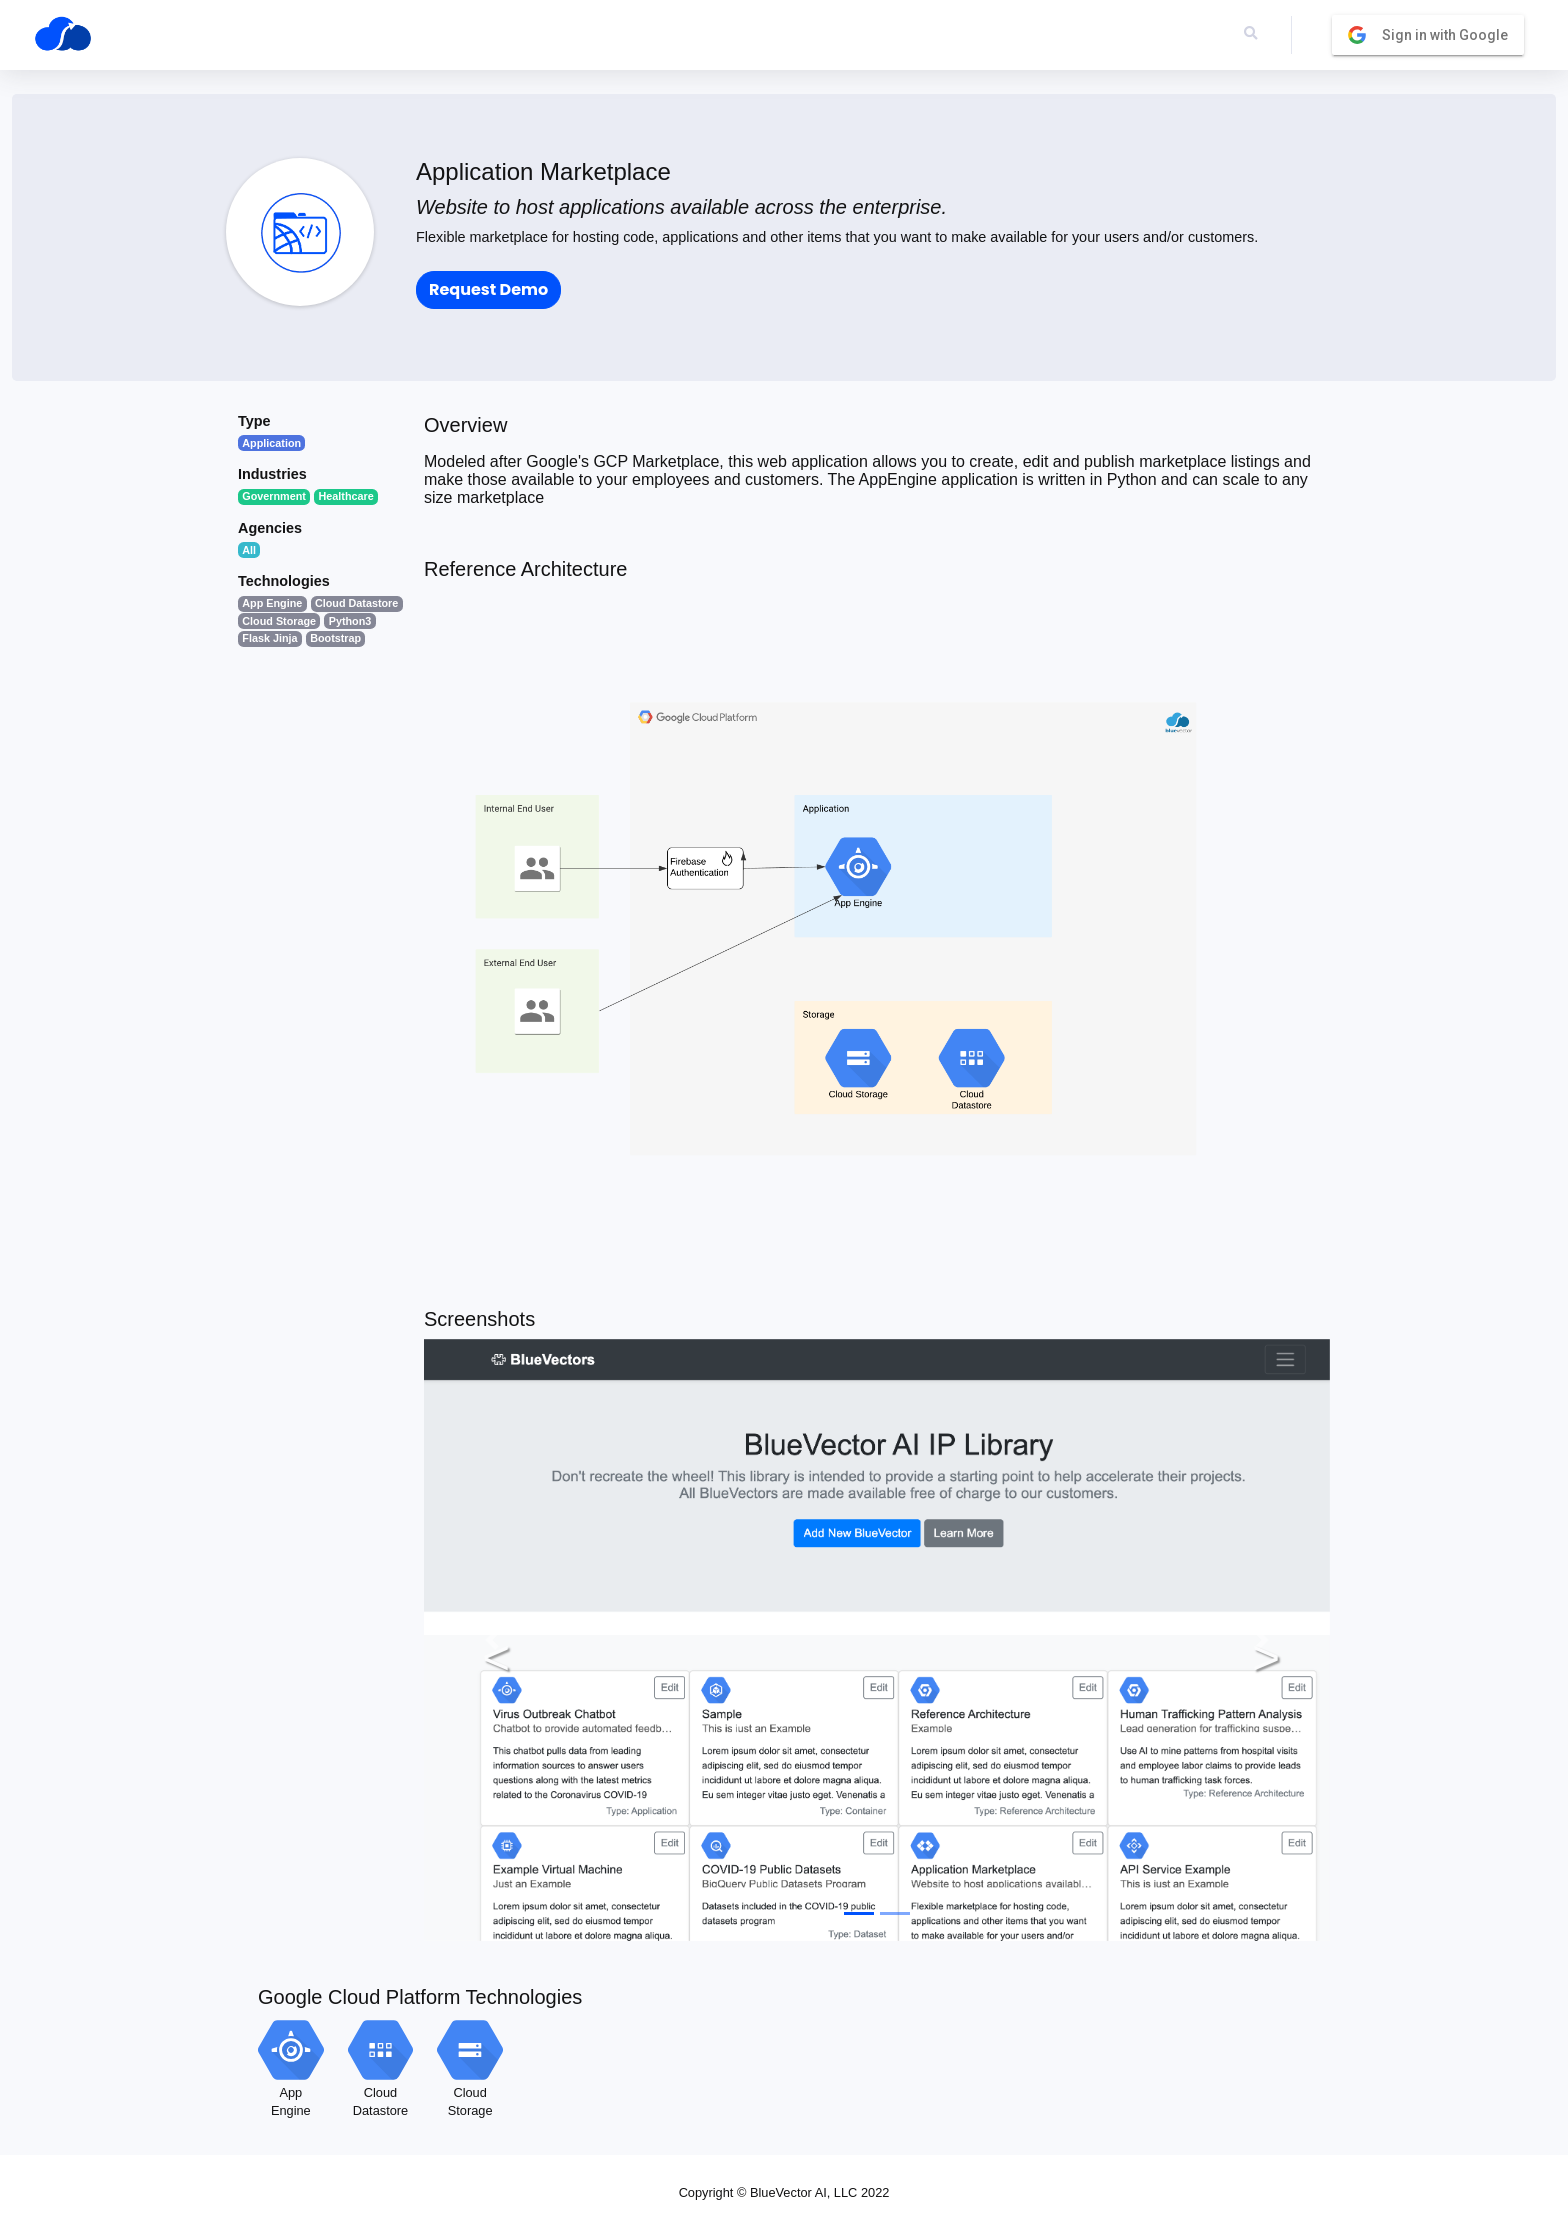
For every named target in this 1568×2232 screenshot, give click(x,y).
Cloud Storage (279, 621)
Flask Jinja (269, 638)
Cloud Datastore (356, 603)
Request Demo (488, 289)
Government (274, 496)
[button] (492, 1640)
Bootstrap (335, 638)
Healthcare (346, 496)
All (249, 550)
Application (271, 443)
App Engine (272, 603)
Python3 (350, 621)
